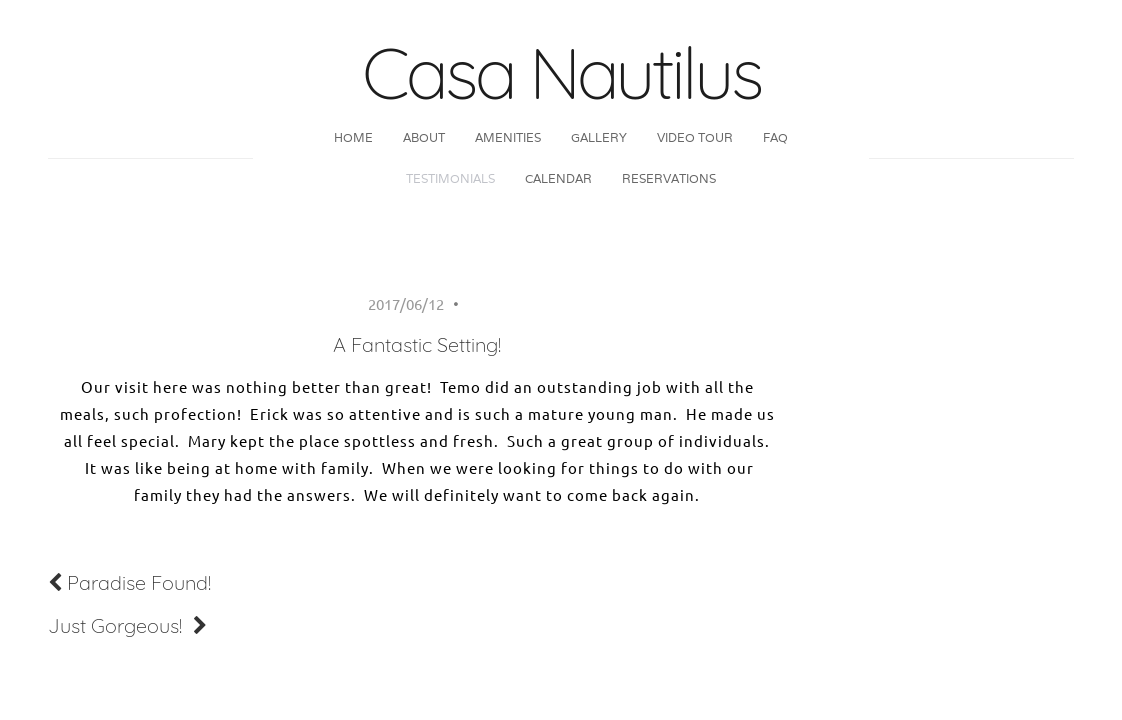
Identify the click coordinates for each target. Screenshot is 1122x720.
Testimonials (450, 178)
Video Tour (695, 137)
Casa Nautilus (561, 72)
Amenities (508, 137)
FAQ (775, 137)
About (424, 137)
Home (353, 137)
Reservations (669, 178)
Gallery (599, 137)
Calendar (558, 178)
